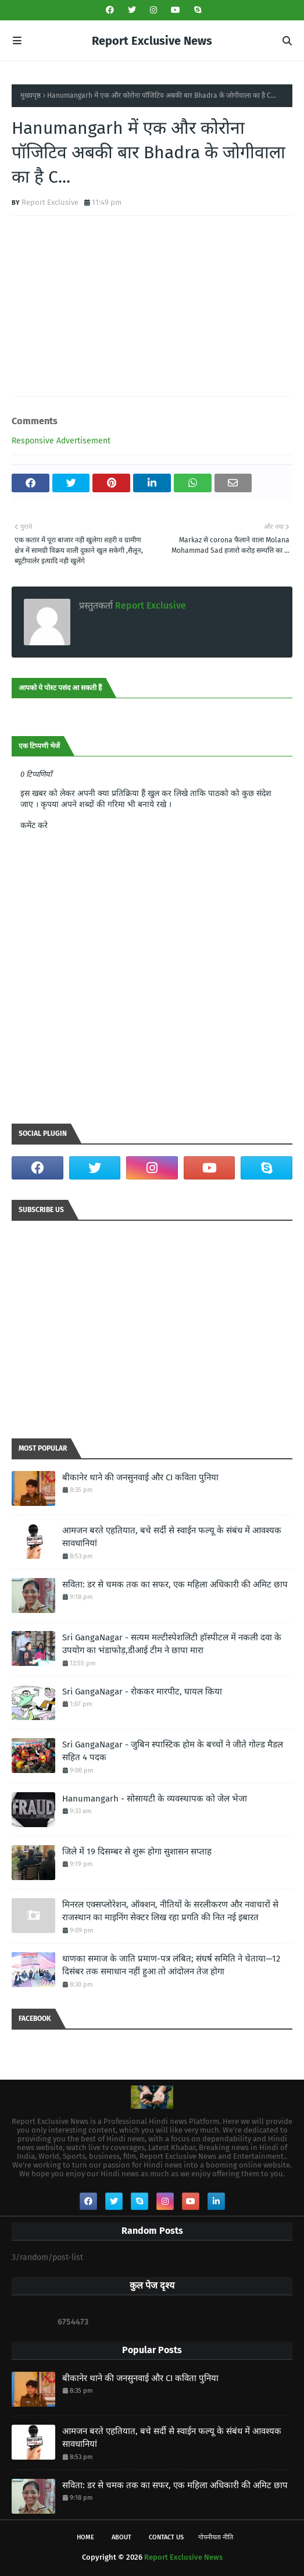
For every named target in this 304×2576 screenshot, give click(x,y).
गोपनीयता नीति (215, 2537)
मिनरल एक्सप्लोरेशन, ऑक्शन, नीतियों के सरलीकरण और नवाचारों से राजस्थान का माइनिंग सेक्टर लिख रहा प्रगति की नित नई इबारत (170, 1911)
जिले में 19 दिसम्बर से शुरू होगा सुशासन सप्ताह (137, 1851)
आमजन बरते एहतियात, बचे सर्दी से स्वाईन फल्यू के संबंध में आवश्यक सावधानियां (171, 1537)
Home (85, 2537)
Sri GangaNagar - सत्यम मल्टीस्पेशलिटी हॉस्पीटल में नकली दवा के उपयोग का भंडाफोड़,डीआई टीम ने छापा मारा (171, 1644)
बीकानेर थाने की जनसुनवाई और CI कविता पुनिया (140, 1477)
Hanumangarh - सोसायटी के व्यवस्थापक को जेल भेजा (154, 1798)
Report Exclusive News (152, 41)
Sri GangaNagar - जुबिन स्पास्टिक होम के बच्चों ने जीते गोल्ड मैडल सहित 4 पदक (172, 1751)
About (121, 2537)
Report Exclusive (50, 202)
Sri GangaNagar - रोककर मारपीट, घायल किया (142, 1691)
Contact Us (166, 2537)
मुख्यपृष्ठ (30, 95)
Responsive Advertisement (61, 441)
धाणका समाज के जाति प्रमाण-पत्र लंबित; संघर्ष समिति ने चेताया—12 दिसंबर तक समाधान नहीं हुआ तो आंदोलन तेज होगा (171, 1965)
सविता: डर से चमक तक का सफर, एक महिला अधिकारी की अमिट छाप (175, 1584)
